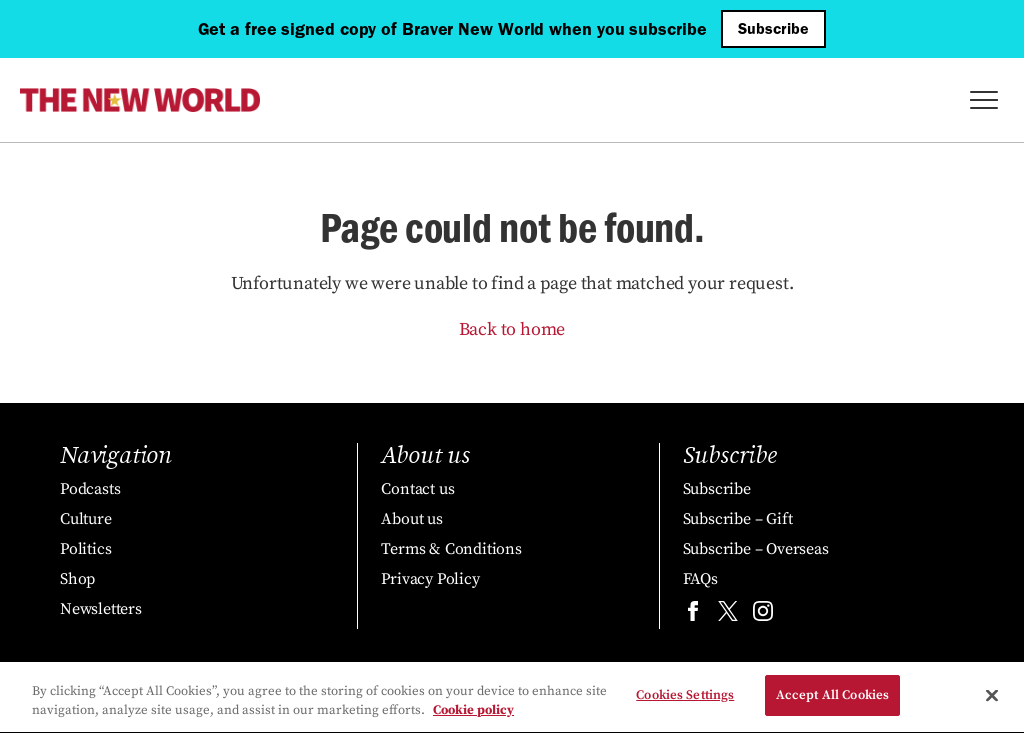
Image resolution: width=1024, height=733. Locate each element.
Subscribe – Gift (738, 519)
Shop (77, 579)
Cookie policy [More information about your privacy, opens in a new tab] (473, 713)
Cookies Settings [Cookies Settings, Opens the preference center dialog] (685, 697)
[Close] (992, 697)
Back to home (512, 329)
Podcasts (90, 489)
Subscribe (773, 28)
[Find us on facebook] (693, 615)
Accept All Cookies (832, 697)
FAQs (700, 579)
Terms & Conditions (451, 549)
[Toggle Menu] (984, 100)
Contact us (417, 489)
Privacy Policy (430, 579)
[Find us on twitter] (728, 615)
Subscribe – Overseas (756, 549)
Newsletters (101, 609)
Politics (85, 549)
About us (411, 519)
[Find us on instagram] (763, 615)
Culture (86, 519)
